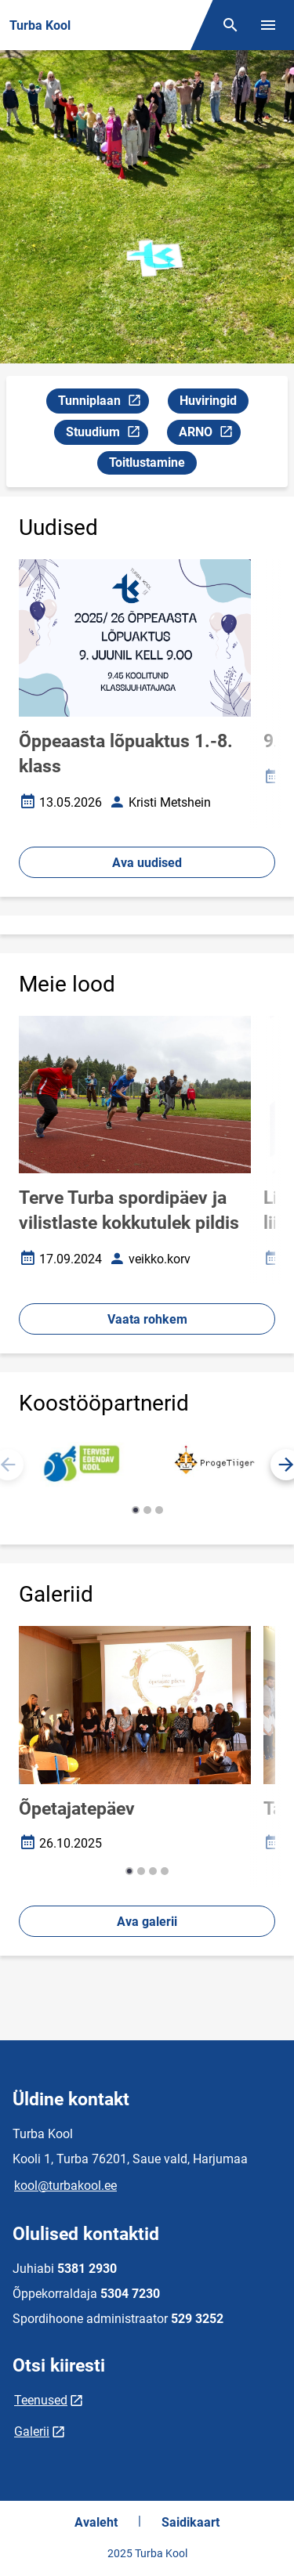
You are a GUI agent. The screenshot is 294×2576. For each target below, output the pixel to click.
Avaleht (96, 2522)
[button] (136, 1510)
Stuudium (106, 434)
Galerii (31, 2431)
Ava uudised (147, 862)
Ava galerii (147, 1921)
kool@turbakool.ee (65, 2185)
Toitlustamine (147, 462)
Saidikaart (191, 2522)
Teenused (40, 2400)
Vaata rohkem (147, 1319)
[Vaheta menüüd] (268, 25)
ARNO (209, 434)
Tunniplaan (103, 403)
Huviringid (208, 400)
